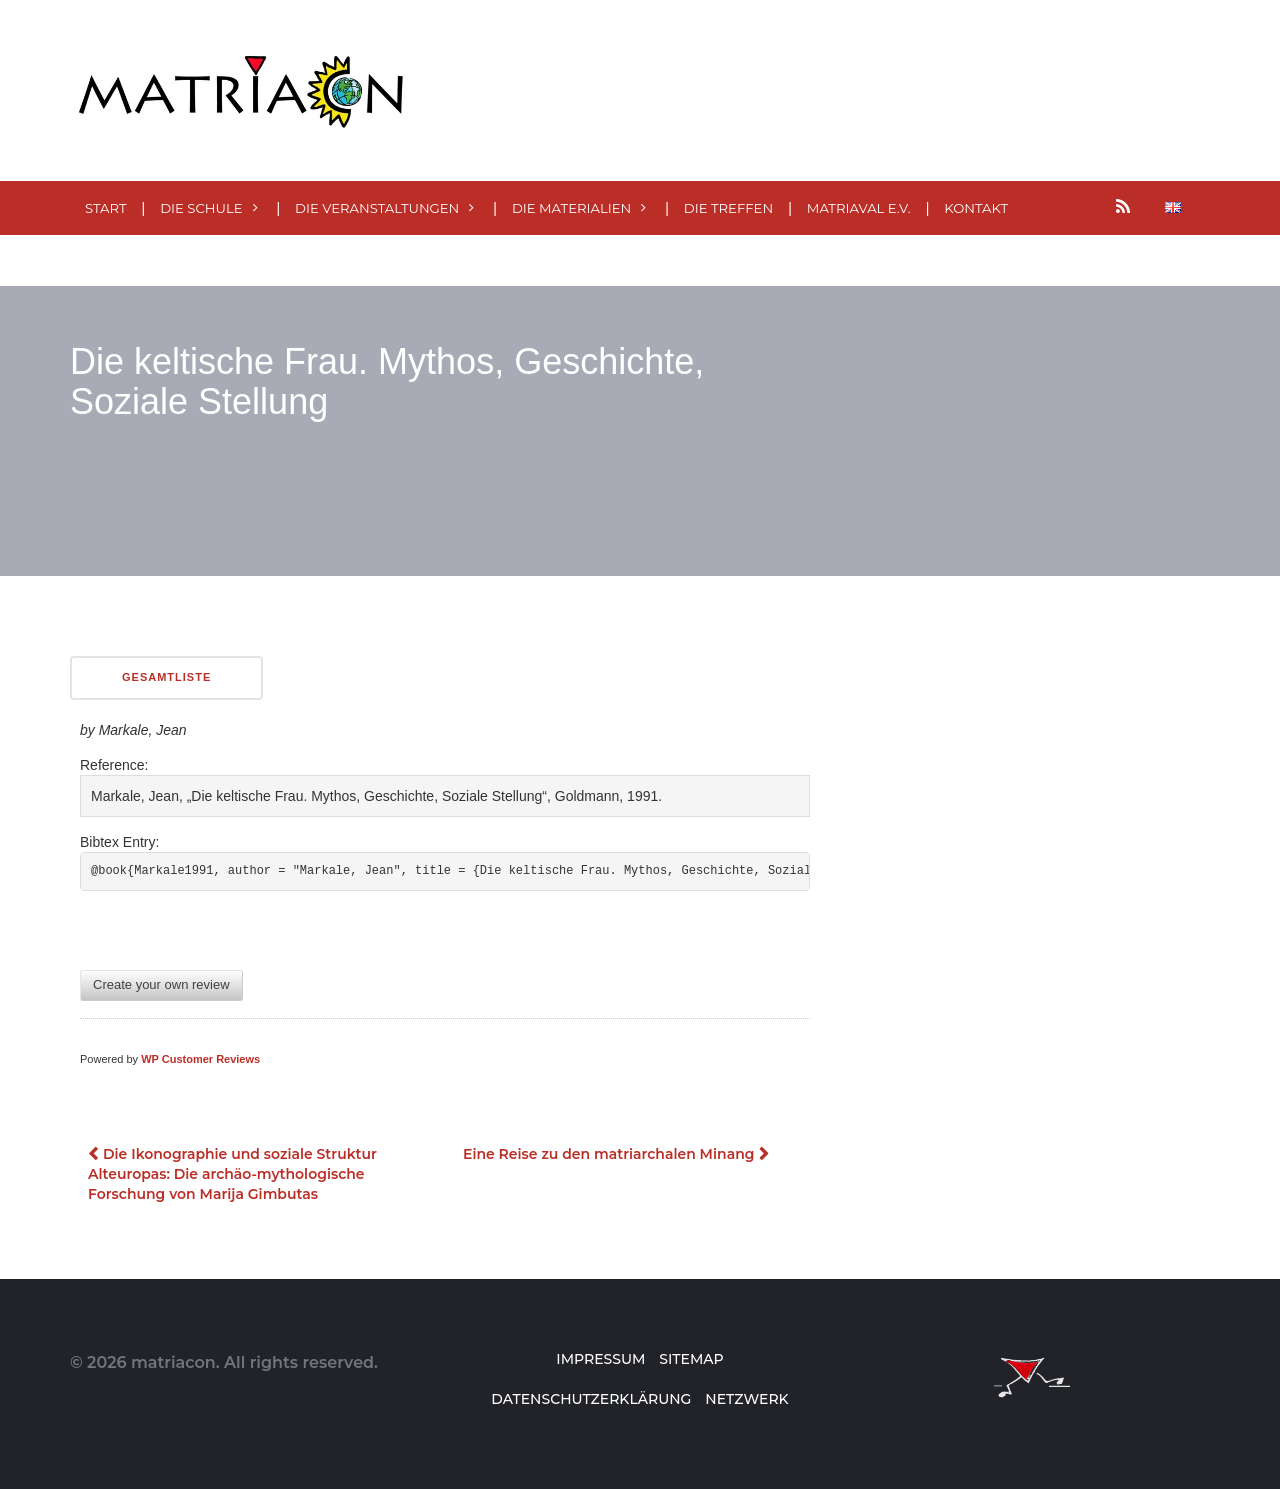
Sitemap (691, 1359)
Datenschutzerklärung (591, 1399)
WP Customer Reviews (200, 1059)
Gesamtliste (166, 677)
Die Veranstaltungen (377, 208)
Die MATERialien (571, 208)
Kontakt (976, 208)
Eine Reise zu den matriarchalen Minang (608, 1154)
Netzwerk (746, 1399)
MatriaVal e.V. (859, 208)
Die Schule (201, 208)
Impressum (600, 1359)
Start (106, 208)
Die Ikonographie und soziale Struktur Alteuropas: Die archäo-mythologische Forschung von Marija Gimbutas (232, 1174)
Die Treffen (728, 208)
